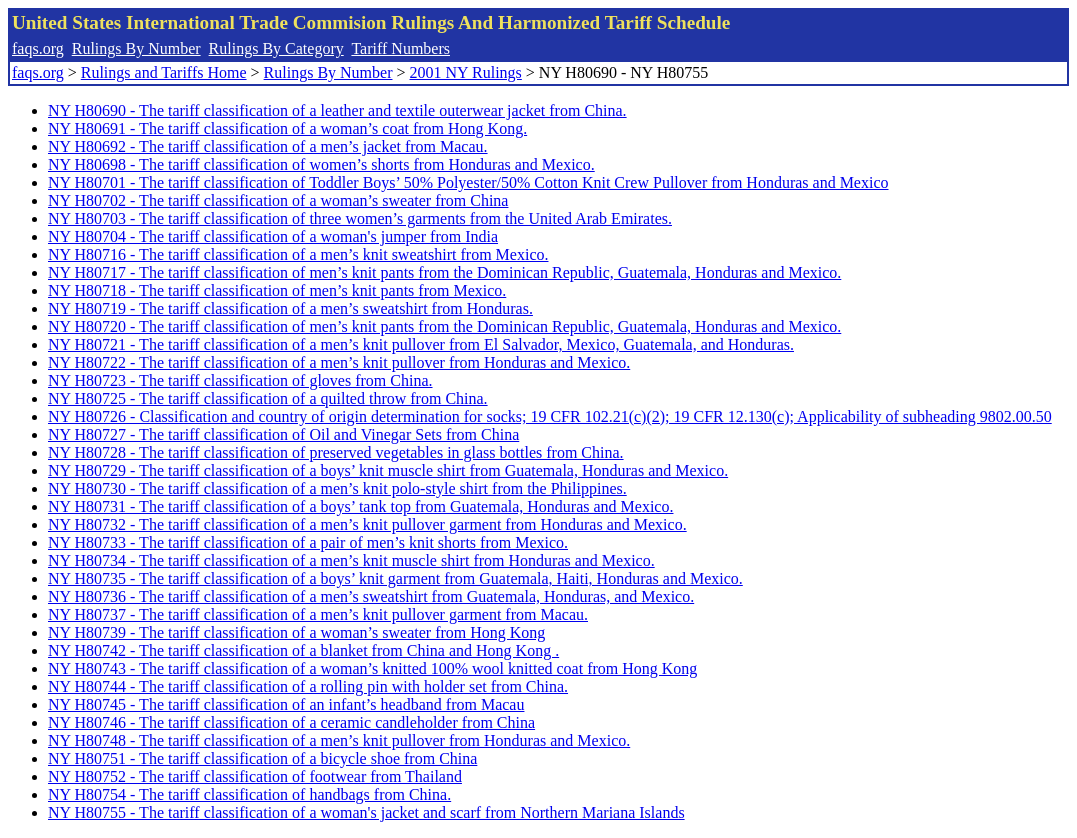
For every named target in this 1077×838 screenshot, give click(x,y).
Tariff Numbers (400, 48)
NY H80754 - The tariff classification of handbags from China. (249, 794)
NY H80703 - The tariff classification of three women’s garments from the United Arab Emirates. (360, 218)
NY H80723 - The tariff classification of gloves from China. (240, 380)
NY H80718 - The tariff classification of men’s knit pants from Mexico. (277, 290)
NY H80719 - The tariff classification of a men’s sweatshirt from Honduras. (290, 308)
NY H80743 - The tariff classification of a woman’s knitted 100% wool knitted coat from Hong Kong (372, 668)
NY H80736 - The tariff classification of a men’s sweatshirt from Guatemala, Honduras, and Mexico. (371, 596)
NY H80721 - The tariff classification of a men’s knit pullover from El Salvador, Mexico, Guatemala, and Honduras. (421, 344)
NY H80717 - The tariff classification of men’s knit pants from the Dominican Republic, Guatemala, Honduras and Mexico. (444, 272)
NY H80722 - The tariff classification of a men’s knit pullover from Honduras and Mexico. (339, 362)
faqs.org (38, 48)
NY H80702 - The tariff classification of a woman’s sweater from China (278, 200)
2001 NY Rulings (466, 72)
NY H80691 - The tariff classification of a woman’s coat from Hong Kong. (287, 128)
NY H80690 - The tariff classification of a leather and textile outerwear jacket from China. (337, 110)
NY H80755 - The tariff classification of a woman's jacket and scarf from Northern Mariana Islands (366, 812)
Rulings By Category (276, 48)
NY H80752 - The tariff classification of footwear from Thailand (255, 776)
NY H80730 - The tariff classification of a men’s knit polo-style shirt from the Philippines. (337, 488)
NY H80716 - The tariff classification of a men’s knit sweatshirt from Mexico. (298, 254)
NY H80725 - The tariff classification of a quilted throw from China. (268, 398)
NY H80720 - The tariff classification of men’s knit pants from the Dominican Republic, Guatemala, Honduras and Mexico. (444, 326)
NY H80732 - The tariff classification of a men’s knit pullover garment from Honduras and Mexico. (367, 524)
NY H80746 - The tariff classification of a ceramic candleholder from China (291, 722)
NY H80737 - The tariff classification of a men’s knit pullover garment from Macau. (318, 614)
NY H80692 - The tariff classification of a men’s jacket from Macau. (268, 146)
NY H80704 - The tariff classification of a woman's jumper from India (273, 236)
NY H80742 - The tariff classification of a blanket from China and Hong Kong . (303, 650)
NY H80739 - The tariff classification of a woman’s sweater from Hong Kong (296, 632)
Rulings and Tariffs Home (164, 72)
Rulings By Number (136, 48)
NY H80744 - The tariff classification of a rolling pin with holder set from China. (308, 686)
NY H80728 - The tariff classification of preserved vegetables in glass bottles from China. (336, 452)
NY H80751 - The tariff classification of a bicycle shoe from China (262, 758)
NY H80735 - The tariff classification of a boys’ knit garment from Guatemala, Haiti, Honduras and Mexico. (395, 578)
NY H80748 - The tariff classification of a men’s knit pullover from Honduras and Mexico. (339, 740)
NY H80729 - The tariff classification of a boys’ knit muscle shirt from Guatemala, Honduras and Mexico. (388, 470)
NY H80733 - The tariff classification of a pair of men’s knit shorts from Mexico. (308, 542)
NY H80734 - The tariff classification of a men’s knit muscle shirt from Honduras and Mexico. (351, 560)
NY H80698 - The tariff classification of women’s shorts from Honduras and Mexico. (321, 164)
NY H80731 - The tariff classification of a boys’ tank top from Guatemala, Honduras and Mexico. (360, 506)
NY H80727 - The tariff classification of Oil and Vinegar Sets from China (283, 434)
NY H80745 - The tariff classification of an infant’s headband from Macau (286, 704)
